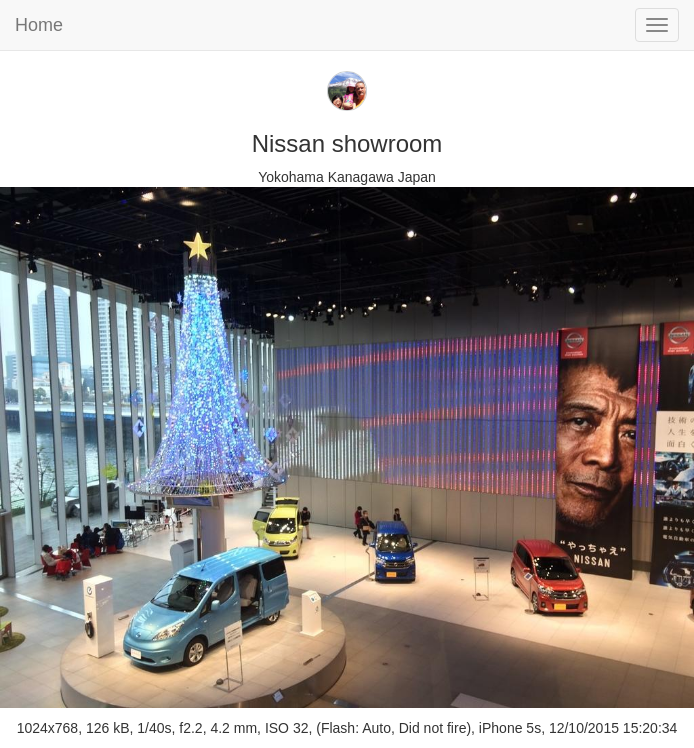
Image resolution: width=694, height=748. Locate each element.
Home (39, 25)
